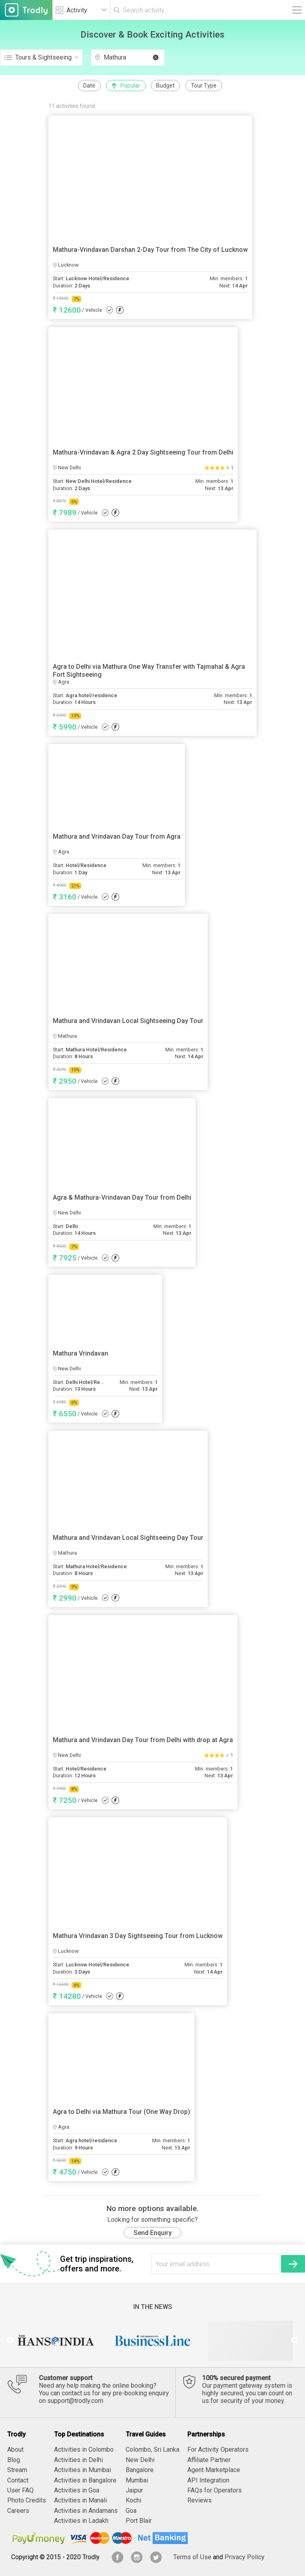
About (15, 2449)
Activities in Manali (80, 2500)
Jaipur (134, 2490)
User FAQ (20, 2490)
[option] (55, 2341)
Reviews (199, 2500)
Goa (131, 2510)
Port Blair (139, 2520)
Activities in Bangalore (85, 2480)
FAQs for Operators (214, 2490)
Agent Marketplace (213, 2470)
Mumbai (137, 2480)
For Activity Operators (218, 2449)
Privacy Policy (245, 2557)
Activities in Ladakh (81, 2520)
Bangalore (140, 2470)
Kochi (133, 2500)
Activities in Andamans (86, 2510)
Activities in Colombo (84, 2449)
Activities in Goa (76, 2490)
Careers (18, 2510)
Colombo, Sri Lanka (152, 2449)
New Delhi (140, 2460)
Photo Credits (26, 2500)
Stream (17, 2470)
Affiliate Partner (209, 2460)
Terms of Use (192, 2557)
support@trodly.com (75, 2401)
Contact (17, 2480)
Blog (13, 2460)
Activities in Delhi (78, 2460)
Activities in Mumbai (82, 2470)
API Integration (208, 2480)
